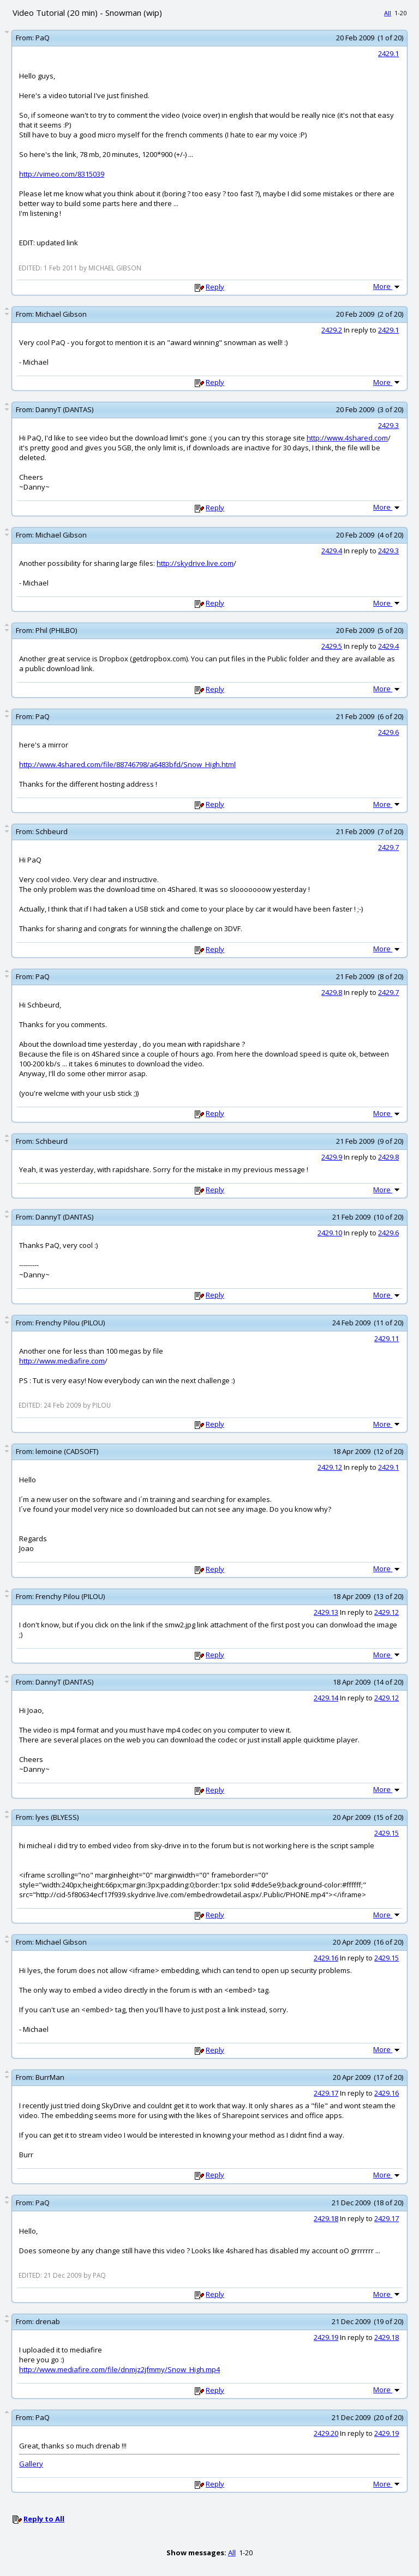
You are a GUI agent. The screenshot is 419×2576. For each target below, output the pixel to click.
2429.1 (388, 53)
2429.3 (388, 425)
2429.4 (331, 551)
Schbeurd (51, 831)
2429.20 (326, 2433)
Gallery (31, 2464)
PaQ (42, 38)
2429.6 (388, 732)
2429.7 (388, 847)
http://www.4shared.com (347, 438)
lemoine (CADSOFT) (66, 1451)
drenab (47, 2321)
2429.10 (330, 1233)
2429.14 (326, 1698)
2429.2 (331, 330)
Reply (215, 287)
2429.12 (330, 1467)
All (387, 13)
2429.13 (326, 1612)
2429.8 (331, 992)
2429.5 (331, 646)
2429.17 (326, 2093)
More (387, 286)
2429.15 (386, 1833)
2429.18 (326, 2218)
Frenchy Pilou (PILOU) (70, 1323)
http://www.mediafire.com (62, 1361)
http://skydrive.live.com (195, 563)
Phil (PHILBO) (56, 630)
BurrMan (49, 2077)
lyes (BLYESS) (57, 1817)
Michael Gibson (61, 314)
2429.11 (386, 1338)
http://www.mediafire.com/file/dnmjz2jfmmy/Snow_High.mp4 (119, 2369)
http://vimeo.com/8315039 (61, 174)
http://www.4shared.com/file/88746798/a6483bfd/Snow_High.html (127, 764)
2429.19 (326, 2337)
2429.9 (331, 1157)
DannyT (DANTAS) (64, 409)
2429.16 (326, 1958)
